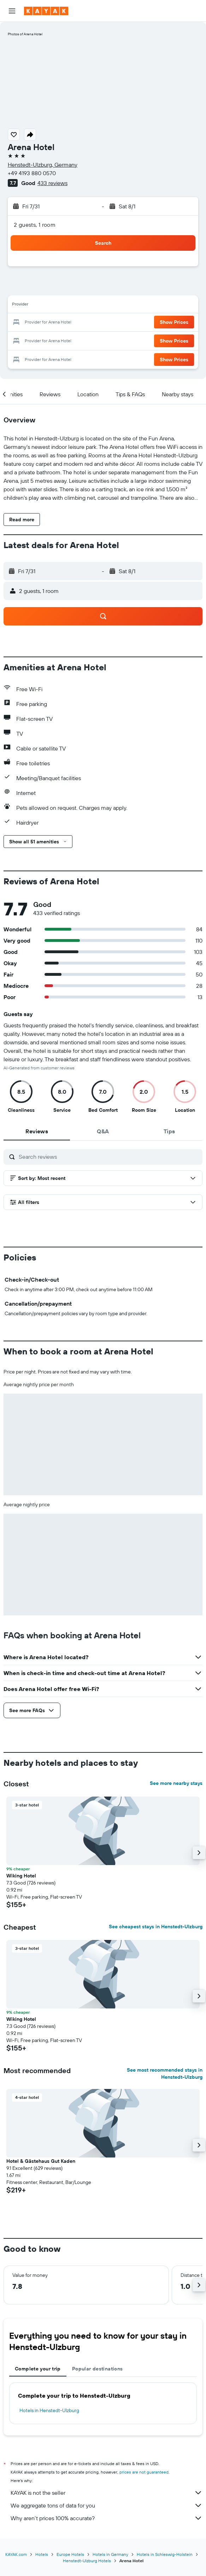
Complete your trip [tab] (38, 2369)
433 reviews (52, 182)
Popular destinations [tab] (97, 2369)
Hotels (41, 2554)
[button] (12, 11)
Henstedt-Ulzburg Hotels (87, 2560)
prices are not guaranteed (144, 2472)
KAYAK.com (16, 2554)
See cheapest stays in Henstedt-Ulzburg (155, 1926)
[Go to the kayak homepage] (46, 11)
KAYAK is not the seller (106, 2492)
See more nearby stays (176, 1783)
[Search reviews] (109, 1157)
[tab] (37, 1131)
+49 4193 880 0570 (32, 173)
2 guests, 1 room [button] (34, 224)
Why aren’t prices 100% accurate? (106, 2518)
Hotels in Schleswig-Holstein (165, 2554)
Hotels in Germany (110, 2554)
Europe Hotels (70, 2554)
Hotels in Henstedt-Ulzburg (49, 2410)
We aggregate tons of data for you (106, 2505)
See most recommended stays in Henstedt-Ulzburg (164, 2073)
